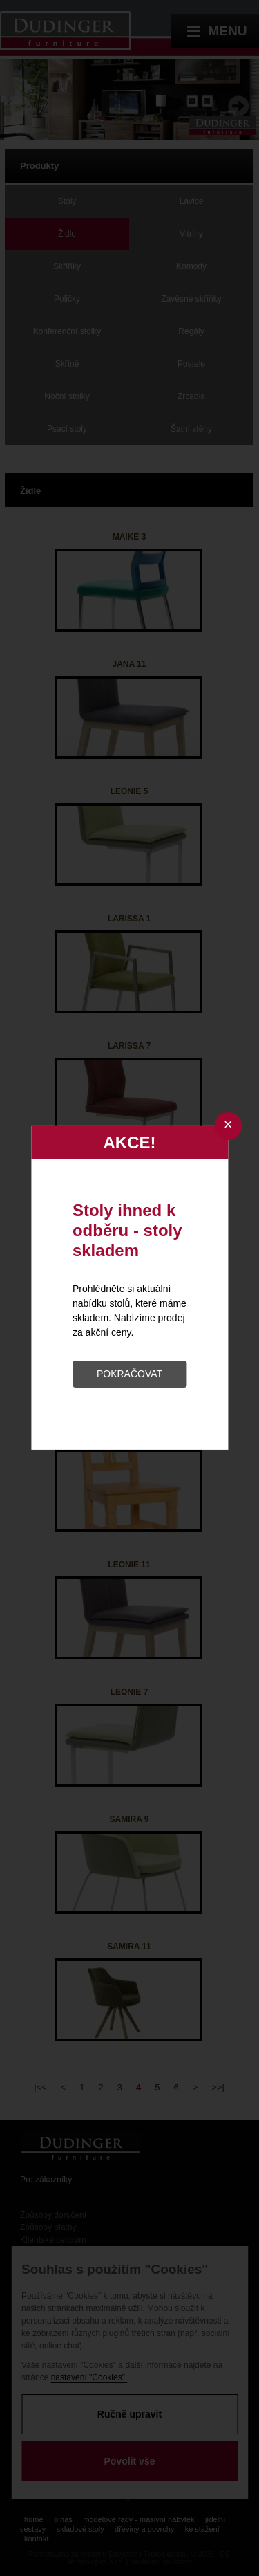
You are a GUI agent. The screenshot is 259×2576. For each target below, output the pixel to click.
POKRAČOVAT (129, 1373)
